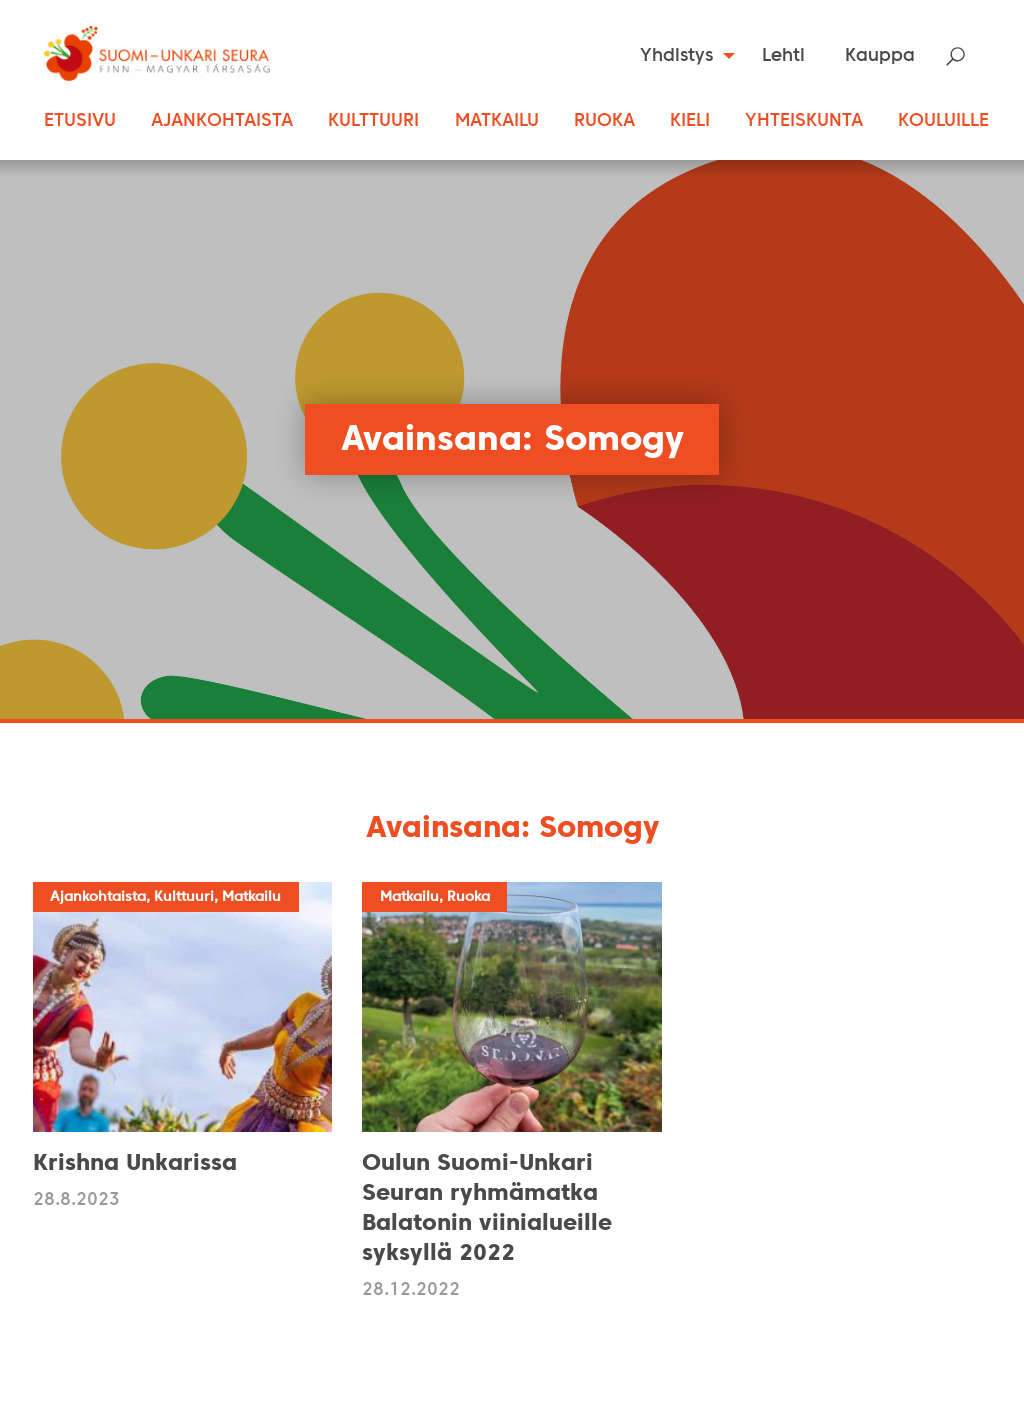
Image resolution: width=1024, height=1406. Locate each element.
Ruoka (604, 121)
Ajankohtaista (222, 121)
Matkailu (497, 121)
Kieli (690, 121)
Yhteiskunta (804, 121)
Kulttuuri (373, 121)
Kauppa (880, 56)
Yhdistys (676, 56)
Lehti (783, 56)
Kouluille (943, 121)
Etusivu (80, 121)
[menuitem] (681, 56)
